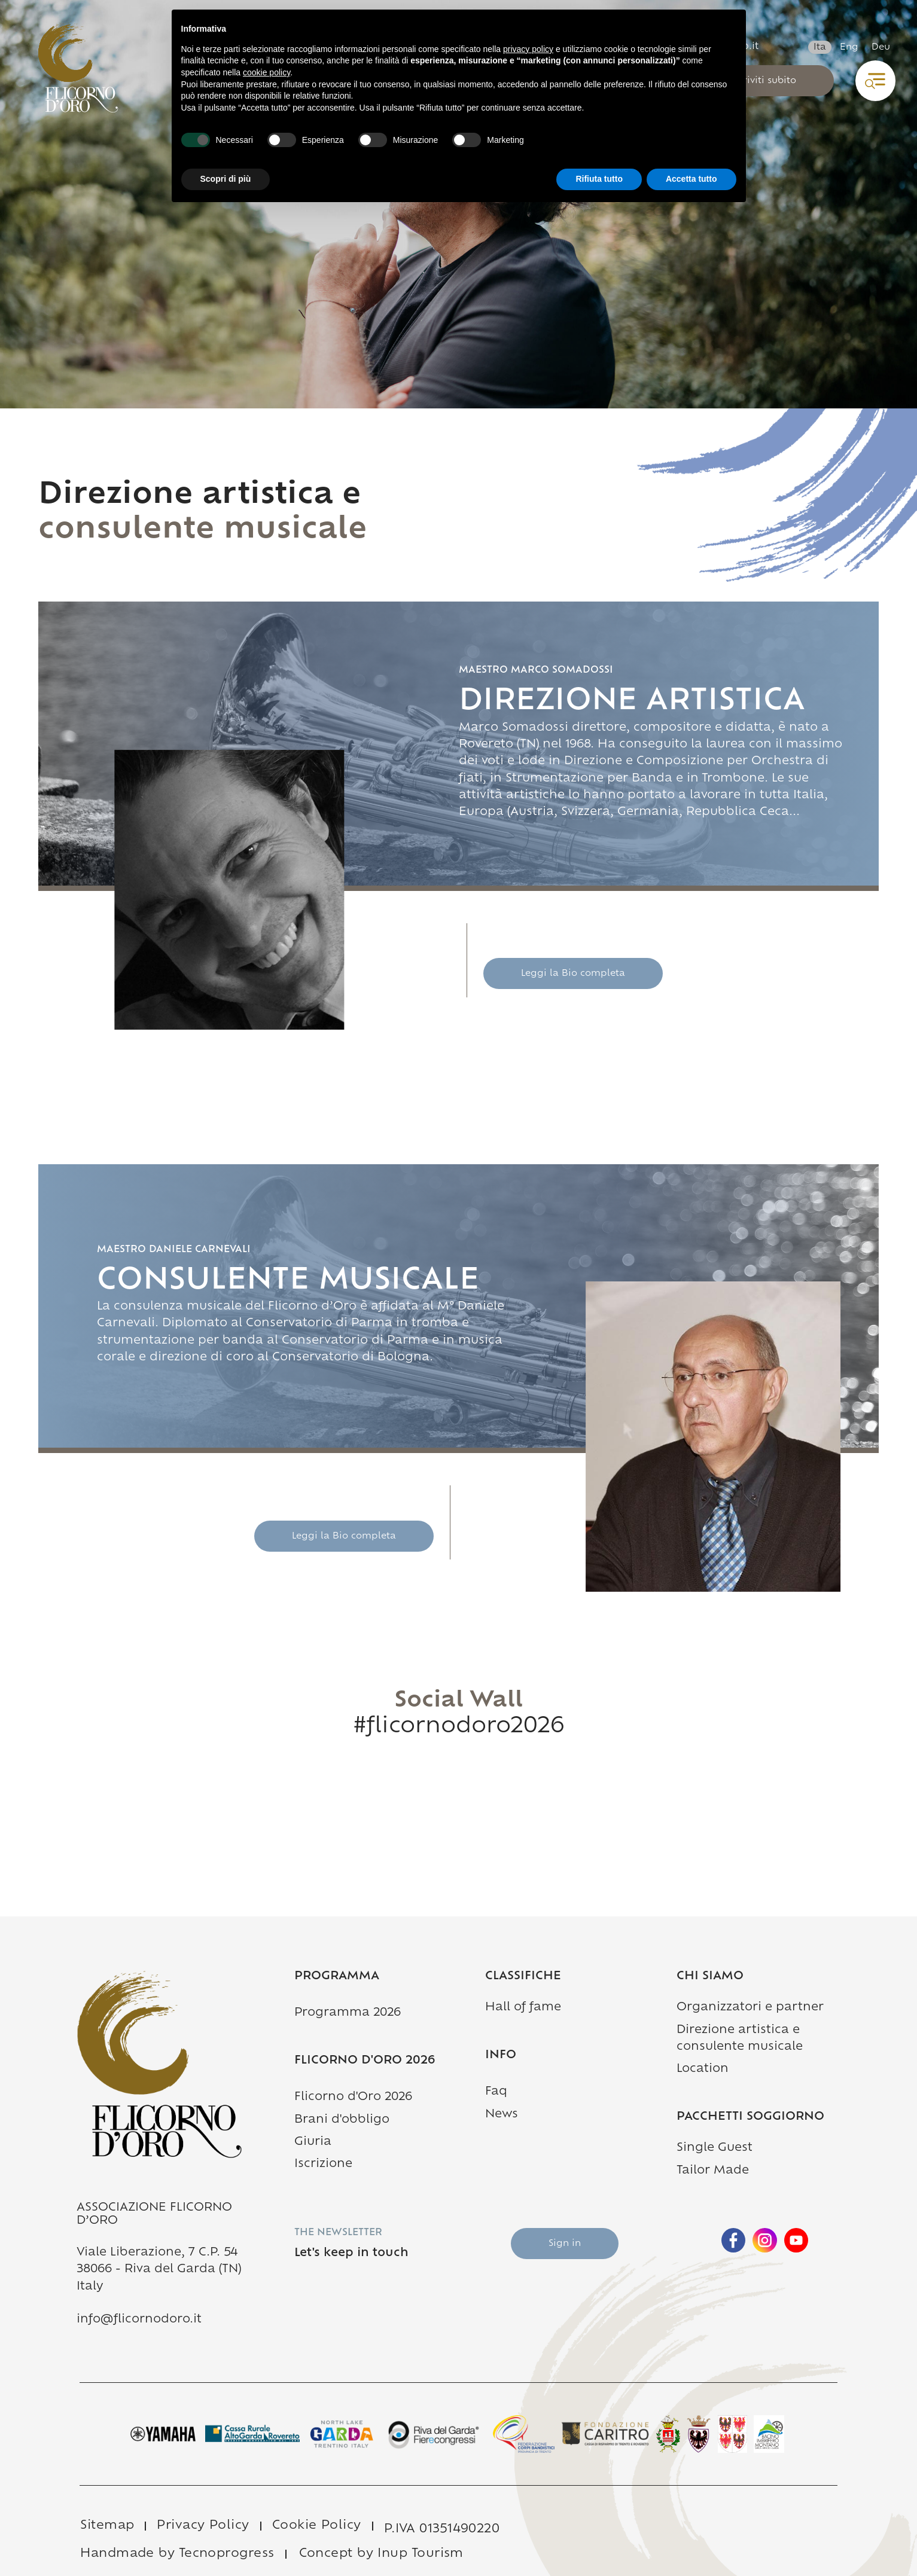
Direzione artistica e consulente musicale (758, 2039)
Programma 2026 (347, 2013)
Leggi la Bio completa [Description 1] (573, 973)
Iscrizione (323, 2164)
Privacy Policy (203, 2526)
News (501, 2114)
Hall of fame (523, 2007)
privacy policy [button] (528, 49)
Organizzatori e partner (750, 2007)
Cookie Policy (316, 2526)
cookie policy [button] (266, 72)
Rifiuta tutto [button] (599, 179)
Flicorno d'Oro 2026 (353, 2097)
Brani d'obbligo (341, 2120)
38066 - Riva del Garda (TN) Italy (159, 2278)
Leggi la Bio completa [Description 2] (344, 1536)
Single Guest (715, 2148)
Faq (496, 2092)
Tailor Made (713, 2171)
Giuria (312, 2142)
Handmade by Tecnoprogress (177, 2554)
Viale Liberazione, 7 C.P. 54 (157, 2252)
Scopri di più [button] (225, 179)
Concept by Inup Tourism (381, 2554)
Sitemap (107, 2526)
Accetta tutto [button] (691, 179)
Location (703, 2069)
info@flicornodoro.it (139, 2319)
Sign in (565, 2243)
